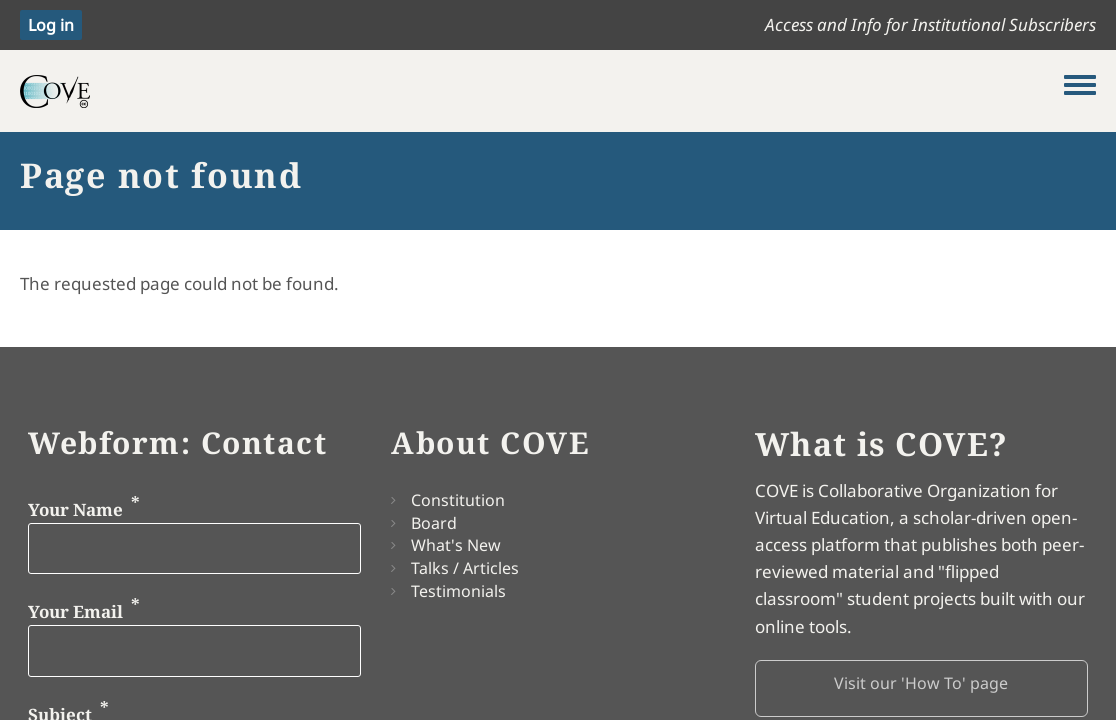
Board (434, 523)
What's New (456, 545)
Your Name (75, 508)
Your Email (75, 611)
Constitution (458, 500)
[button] (921, 689)
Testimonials (458, 591)
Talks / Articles (465, 568)
